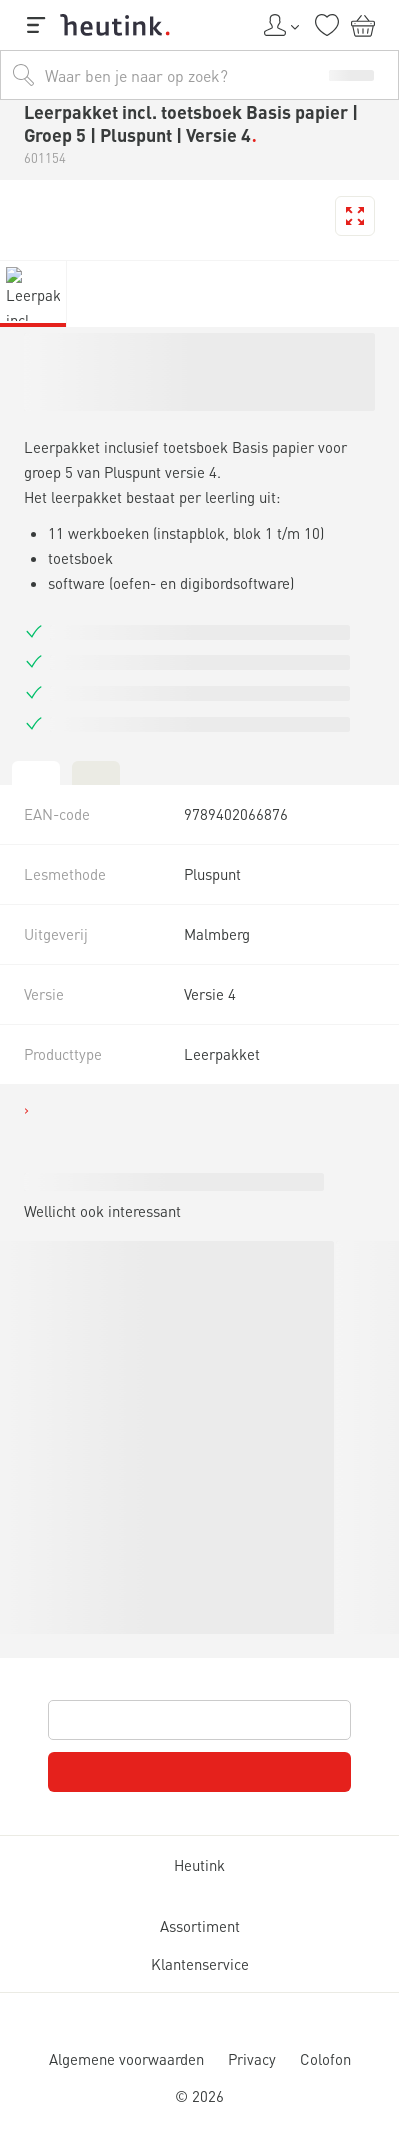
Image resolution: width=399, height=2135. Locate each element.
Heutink (199, 1865)
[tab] (36, 772)
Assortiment (199, 1926)
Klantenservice (199, 1964)
